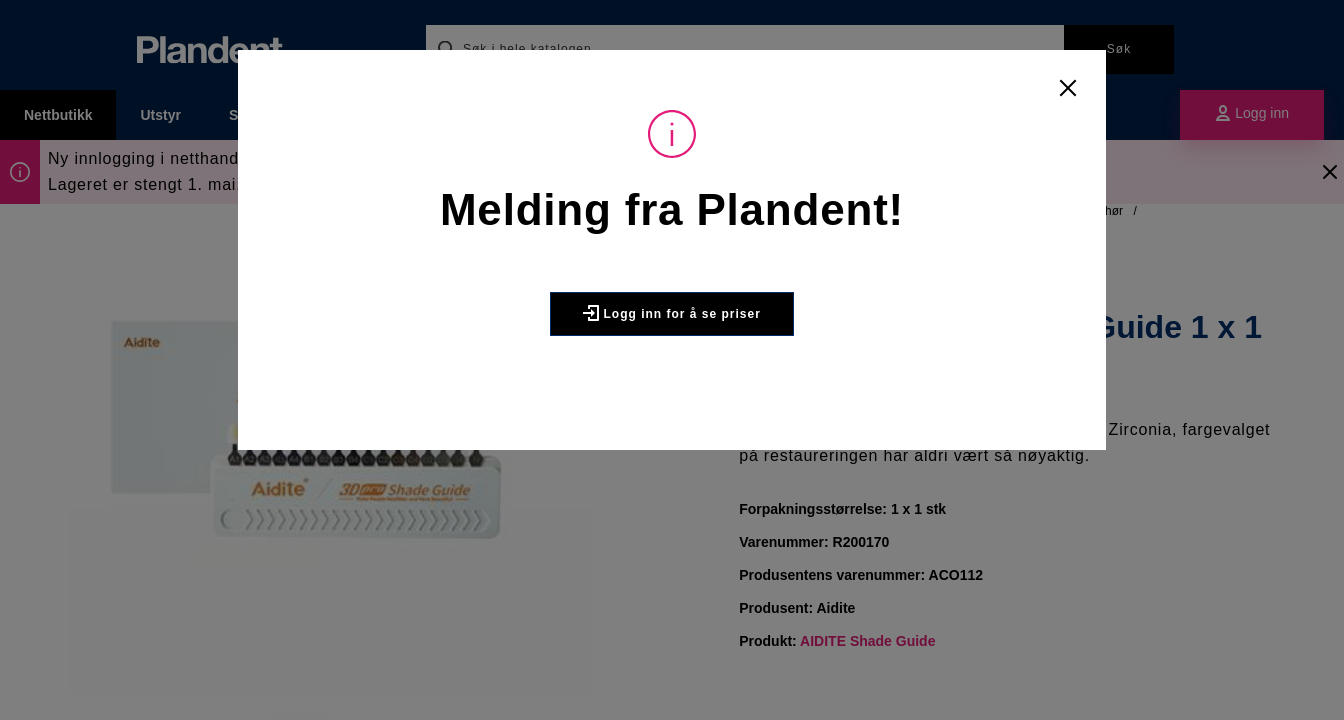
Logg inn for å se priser (672, 313)
